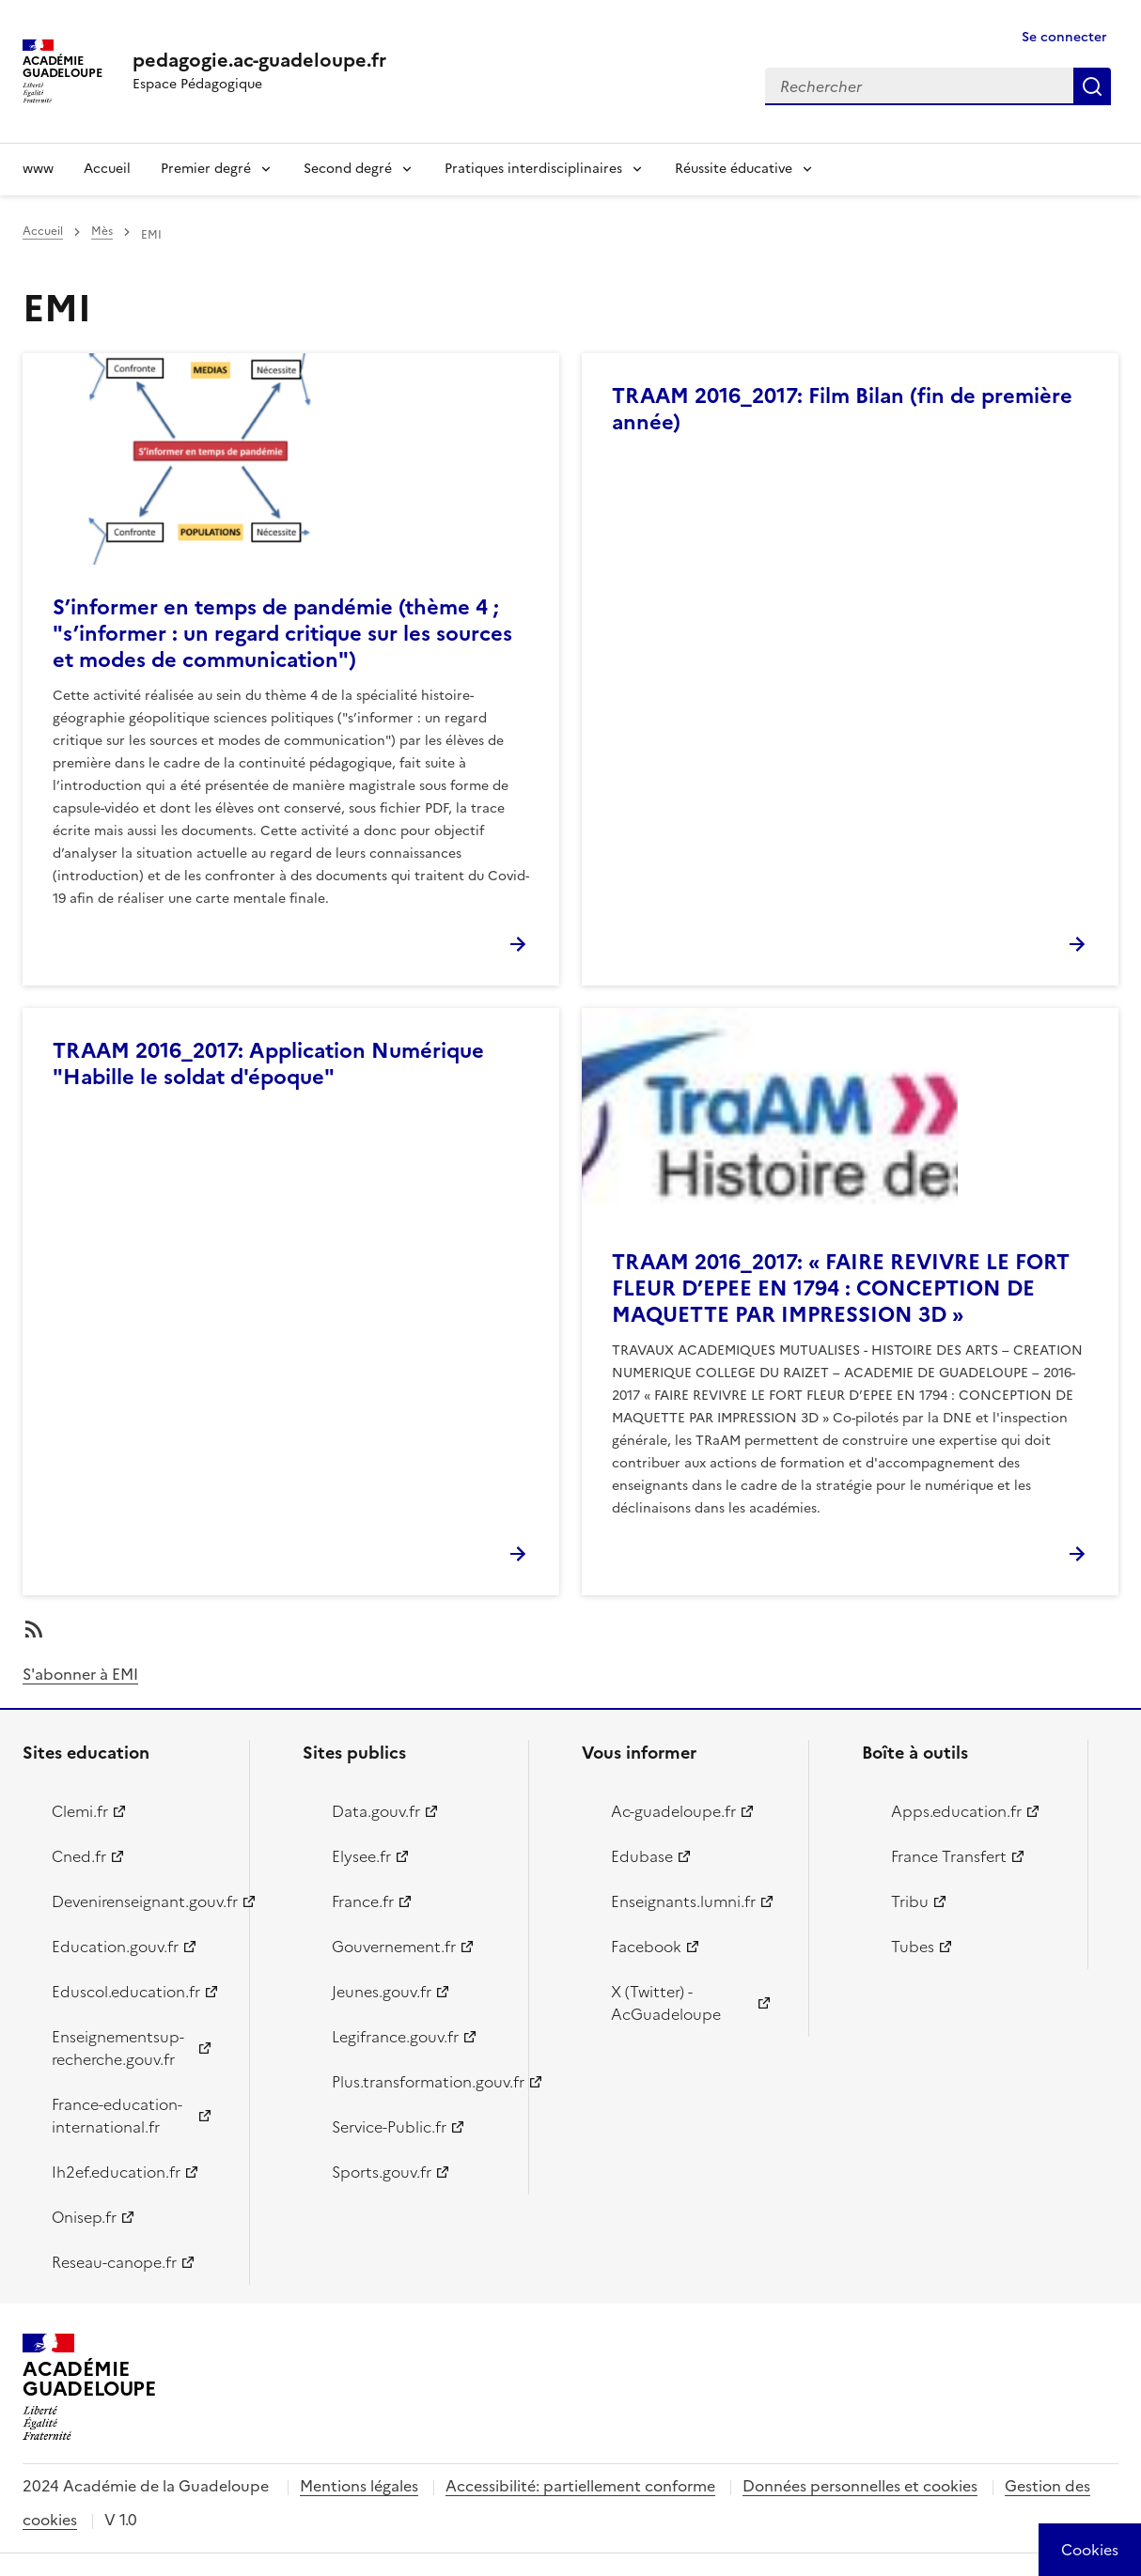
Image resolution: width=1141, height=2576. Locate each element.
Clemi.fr (80, 1811)
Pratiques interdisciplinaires (533, 168)
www (38, 168)
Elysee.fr (361, 1856)
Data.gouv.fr (376, 1811)
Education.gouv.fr (115, 1946)
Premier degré (206, 168)
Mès (102, 231)
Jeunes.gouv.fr (381, 1991)
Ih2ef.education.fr (116, 2172)
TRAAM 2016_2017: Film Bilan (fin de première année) (842, 409)
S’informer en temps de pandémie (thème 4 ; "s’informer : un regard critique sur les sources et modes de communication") (282, 633)
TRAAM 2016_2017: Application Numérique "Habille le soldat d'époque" (268, 1064)
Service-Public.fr (389, 2127)
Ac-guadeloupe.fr (673, 1811)
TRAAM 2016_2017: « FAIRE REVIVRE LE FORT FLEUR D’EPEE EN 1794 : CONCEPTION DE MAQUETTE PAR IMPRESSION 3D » (841, 1288)
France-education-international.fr (117, 2115)
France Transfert (949, 1856)
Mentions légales (359, 2486)
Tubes (912, 1946)
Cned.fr (79, 1856)
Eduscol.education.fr (126, 1991)
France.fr (363, 1901)
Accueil (107, 168)
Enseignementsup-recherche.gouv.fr (118, 2048)
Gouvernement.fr (394, 1946)
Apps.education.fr (956, 1811)
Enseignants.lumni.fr (683, 1901)
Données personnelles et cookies (859, 2486)
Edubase (642, 1856)
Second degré (348, 168)
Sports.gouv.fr (381, 2172)
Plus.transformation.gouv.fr (420, 2082)
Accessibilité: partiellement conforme (580, 2486)
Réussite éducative (733, 168)
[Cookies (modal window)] (1090, 2549)
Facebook (646, 1946)
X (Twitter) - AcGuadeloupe (666, 2002)
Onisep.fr (84, 2217)
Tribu (910, 1901)
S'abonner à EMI (80, 1674)
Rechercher (1092, 86)
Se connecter (1064, 37)
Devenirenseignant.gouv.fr (139, 1901)
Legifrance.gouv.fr (395, 2036)
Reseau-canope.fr (114, 2262)
